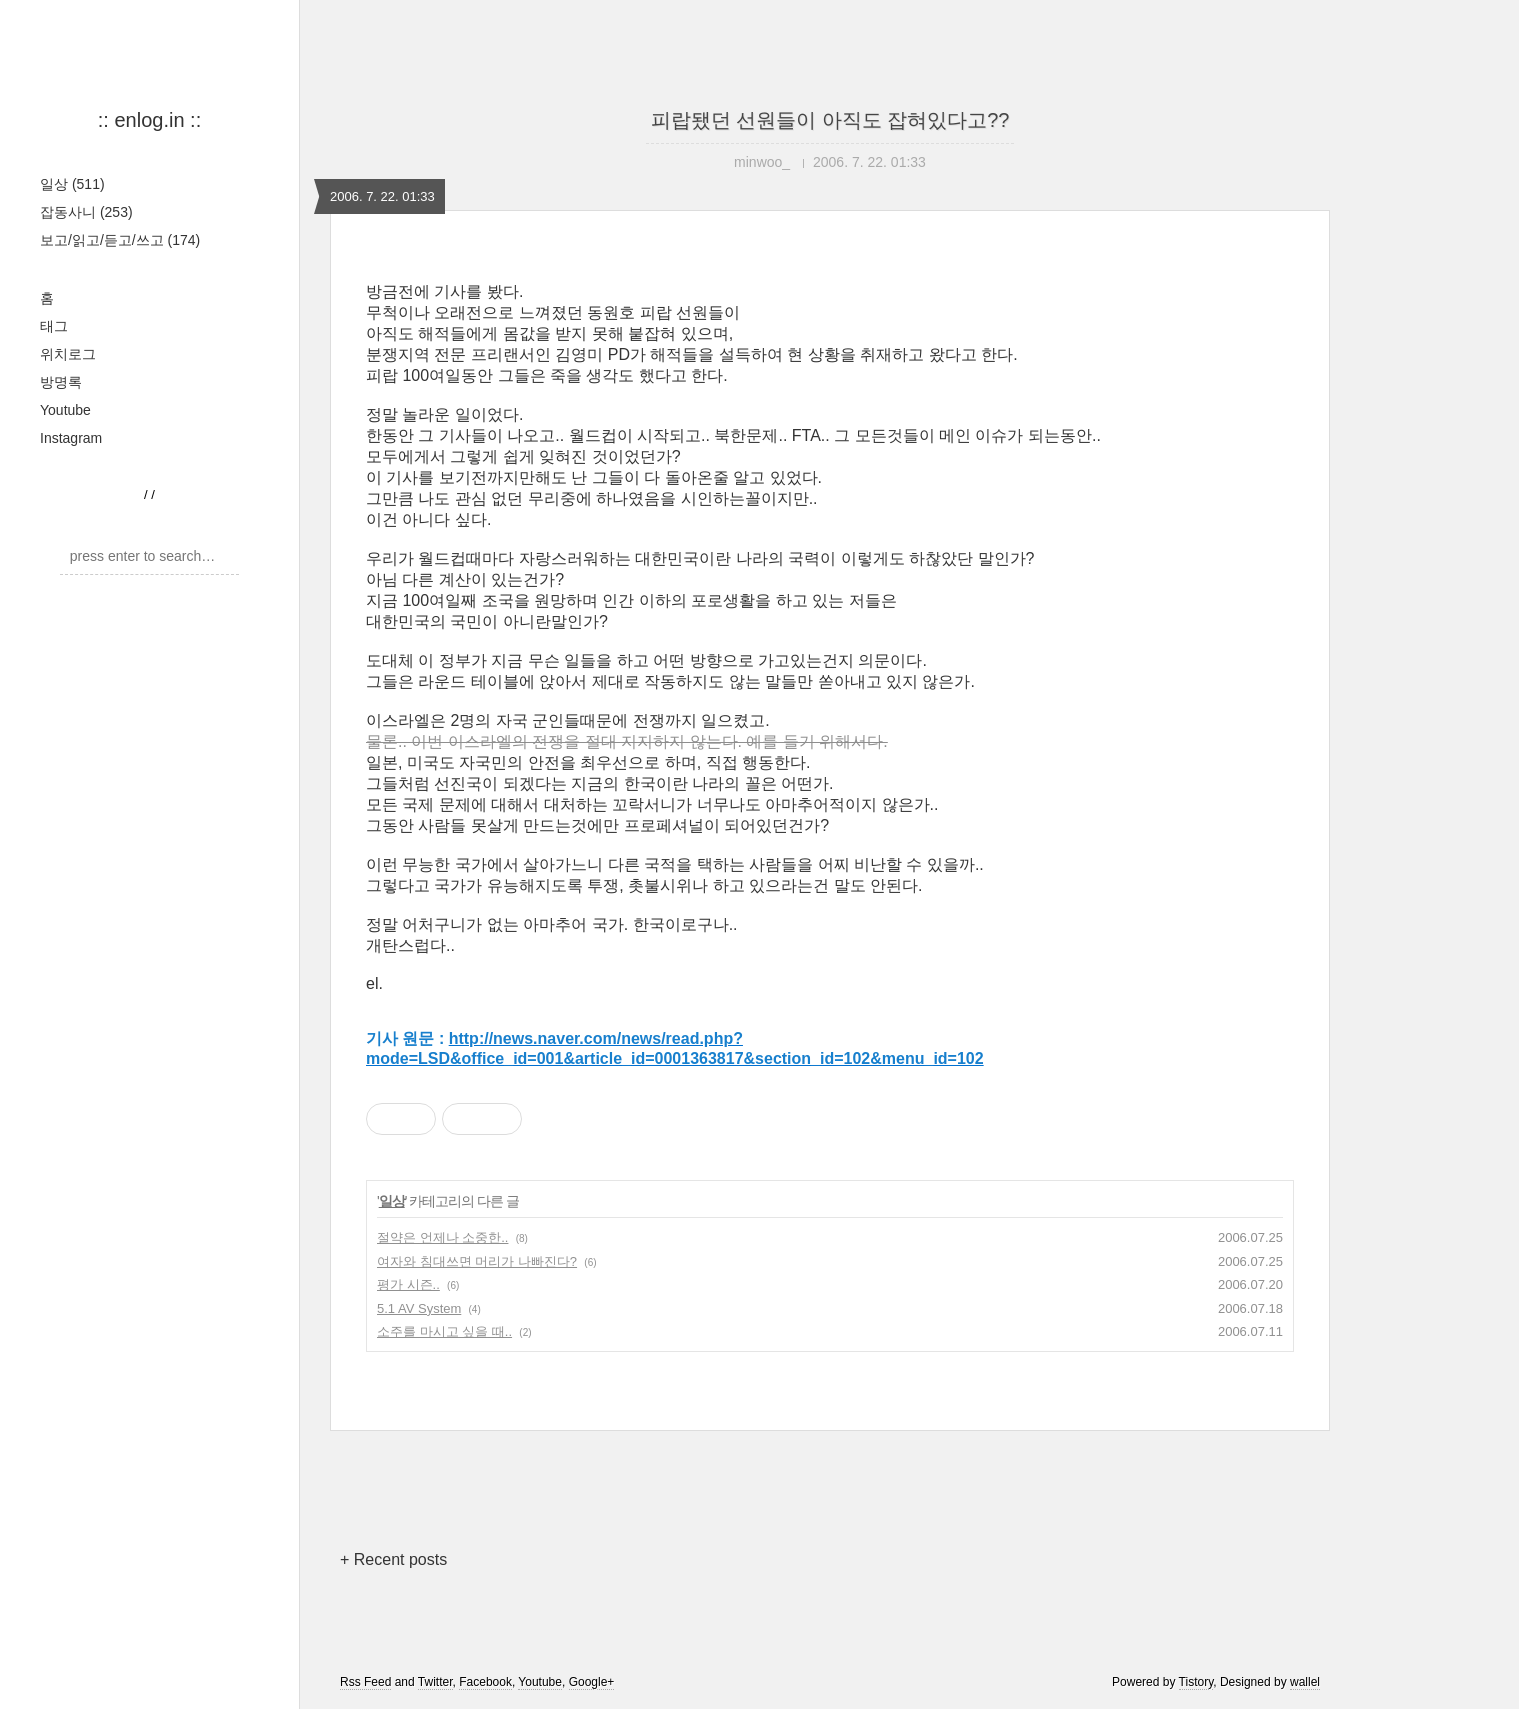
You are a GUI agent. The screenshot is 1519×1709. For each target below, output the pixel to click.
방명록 (61, 382)
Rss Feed (365, 1682)
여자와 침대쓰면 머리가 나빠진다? (477, 1261)
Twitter (435, 1682)
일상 (72, 184)
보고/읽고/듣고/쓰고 (120, 240)
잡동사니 (86, 212)
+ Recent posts (393, 1559)
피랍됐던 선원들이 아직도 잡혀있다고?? (830, 120)
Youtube (65, 410)
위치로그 (68, 354)
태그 (54, 326)
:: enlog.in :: (149, 120)
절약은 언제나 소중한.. (442, 1237)
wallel (1305, 1682)
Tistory (1196, 1682)
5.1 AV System (419, 1308)
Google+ (592, 1682)
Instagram (71, 438)
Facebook (485, 1682)
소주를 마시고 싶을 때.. (444, 1331)
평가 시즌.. (408, 1284)
